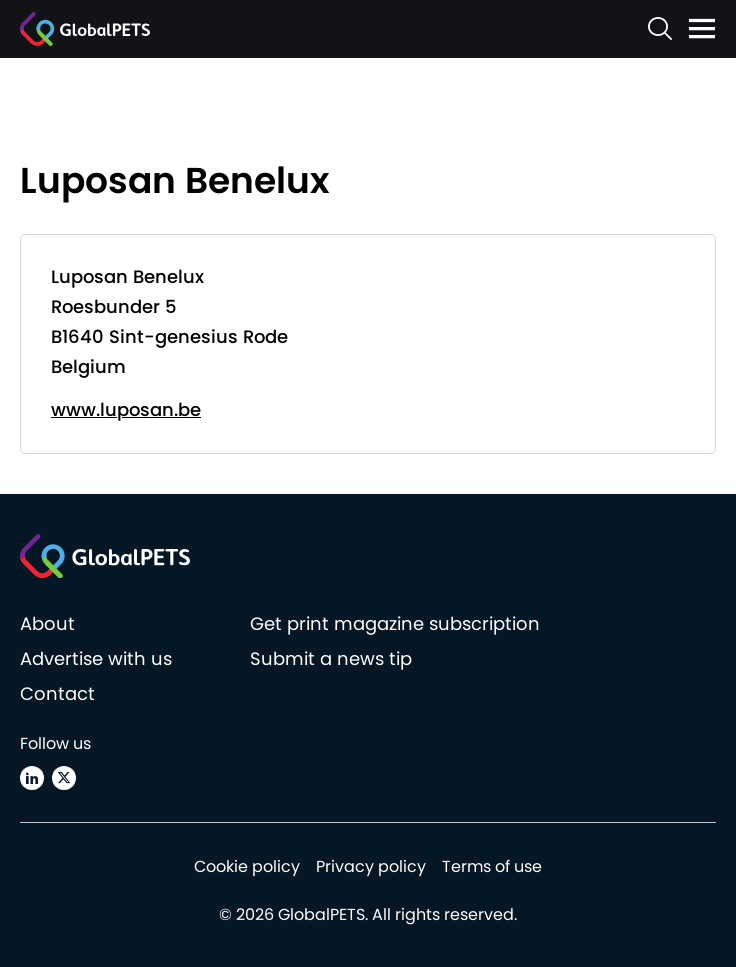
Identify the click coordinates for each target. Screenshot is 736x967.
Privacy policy (371, 866)
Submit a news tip (331, 658)
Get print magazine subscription (395, 623)
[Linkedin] (32, 778)
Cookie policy (247, 866)
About (47, 623)
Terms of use (492, 866)
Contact (57, 693)
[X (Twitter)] (64, 778)
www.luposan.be (126, 409)
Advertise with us (96, 658)
